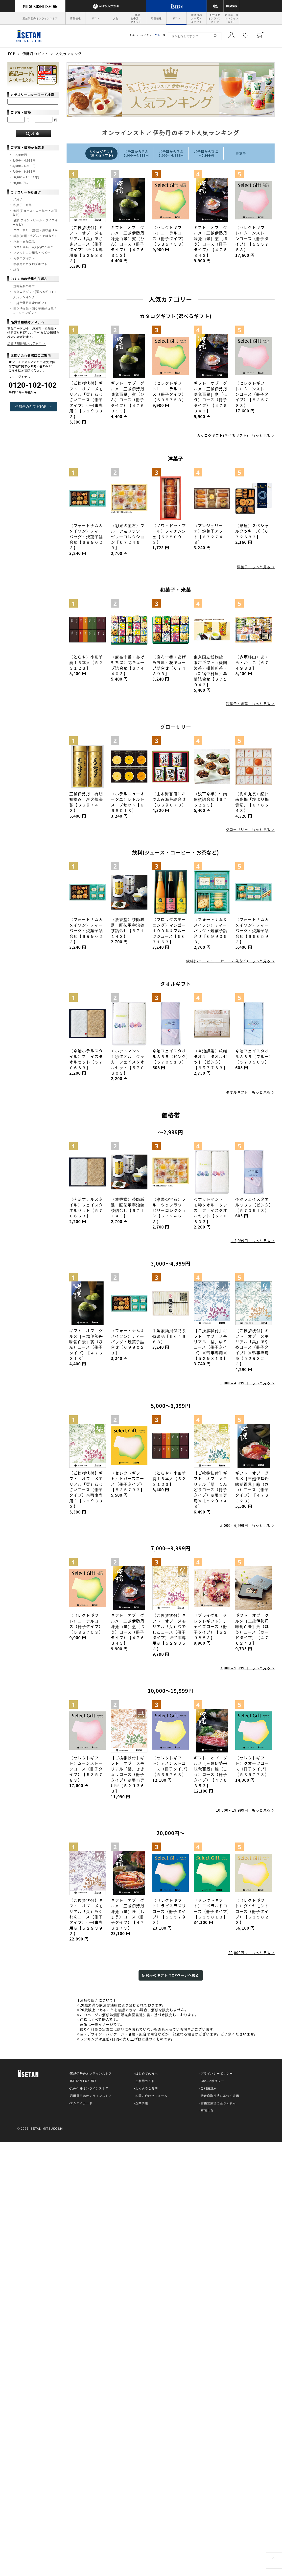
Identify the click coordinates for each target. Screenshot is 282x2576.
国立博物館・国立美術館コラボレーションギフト (34, 310)
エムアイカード (81, 2103)
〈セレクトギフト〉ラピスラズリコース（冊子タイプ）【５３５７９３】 (169, 1914)
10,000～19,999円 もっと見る (243, 1810)
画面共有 (207, 2110)
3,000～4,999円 (24, 160)
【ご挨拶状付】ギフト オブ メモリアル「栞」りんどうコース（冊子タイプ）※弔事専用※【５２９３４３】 (210, 1492)
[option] (101, 153)
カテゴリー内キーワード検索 (32, 94)
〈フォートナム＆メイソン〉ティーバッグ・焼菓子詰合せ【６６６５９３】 (252, 933)
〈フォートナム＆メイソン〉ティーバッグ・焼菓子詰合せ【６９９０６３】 (210, 933)
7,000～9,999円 (24, 171)
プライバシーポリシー (217, 2073)
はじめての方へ (146, 2073)
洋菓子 (18, 199)
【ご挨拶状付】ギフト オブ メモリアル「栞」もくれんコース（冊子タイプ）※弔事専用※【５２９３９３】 (86, 1919)
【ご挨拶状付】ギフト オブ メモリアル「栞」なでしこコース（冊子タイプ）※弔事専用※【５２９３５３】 (169, 1634)
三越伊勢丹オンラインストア (40, 18)
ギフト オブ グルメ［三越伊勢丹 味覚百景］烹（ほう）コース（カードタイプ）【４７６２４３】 (254, 1631)
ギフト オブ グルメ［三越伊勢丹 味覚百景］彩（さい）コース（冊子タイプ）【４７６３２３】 (254, 1489)
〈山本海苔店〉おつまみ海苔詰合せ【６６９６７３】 (169, 802)
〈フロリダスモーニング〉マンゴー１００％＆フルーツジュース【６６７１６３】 (169, 933)
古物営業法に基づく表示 (218, 2103)
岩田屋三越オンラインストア (231, 18)
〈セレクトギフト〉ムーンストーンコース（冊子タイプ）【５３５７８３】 (252, 241)
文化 (115, 18)
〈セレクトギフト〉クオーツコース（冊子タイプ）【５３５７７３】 (252, 1769)
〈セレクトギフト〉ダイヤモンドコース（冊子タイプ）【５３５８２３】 (252, 1914)
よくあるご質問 (146, 2088)
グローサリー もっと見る (248, 829)
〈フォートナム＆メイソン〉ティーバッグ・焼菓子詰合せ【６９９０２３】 (86, 539)
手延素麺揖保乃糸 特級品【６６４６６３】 (171, 1338)
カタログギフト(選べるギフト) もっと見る (233, 435)
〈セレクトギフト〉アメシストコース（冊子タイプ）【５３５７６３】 (170, 1769)
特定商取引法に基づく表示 (220, 2096)
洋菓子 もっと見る (253, 566)
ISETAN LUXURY (83, 2081)
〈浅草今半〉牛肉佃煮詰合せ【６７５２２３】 (210, 802)
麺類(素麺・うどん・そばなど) (34, 236)
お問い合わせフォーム (151, 2096)
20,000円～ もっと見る (249, 1952)
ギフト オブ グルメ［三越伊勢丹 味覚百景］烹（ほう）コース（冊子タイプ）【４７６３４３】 (213, 243)
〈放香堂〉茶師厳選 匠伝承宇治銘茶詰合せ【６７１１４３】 (127, 930)
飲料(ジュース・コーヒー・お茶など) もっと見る (228, 960)
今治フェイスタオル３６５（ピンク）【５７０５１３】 (170, 1059)
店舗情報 (75, 18)
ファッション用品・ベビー (31, 252)
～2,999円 (19, 154)
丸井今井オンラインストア (215, 18)
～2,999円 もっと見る (250, 1240)
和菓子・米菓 (22, 205)
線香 (16, 269)
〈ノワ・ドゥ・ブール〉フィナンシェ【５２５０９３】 (169, 536)
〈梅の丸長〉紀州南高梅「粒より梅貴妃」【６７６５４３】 (252, 805)
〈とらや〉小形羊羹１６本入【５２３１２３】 (86, 665)
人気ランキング (24, 297)
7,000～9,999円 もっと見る (245, 1667)
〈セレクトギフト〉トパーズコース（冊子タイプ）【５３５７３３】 (127, 1484)
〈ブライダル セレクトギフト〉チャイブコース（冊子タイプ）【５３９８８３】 (210, 1629)
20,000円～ (20, 183)
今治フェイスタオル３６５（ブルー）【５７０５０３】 (253, 1059)
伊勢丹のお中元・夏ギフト (196, 18)
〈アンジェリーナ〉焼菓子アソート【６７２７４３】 (210, 536)
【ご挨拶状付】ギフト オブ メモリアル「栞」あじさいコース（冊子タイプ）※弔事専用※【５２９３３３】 (86, 246)
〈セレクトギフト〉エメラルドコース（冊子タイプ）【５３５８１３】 (211, 1911)
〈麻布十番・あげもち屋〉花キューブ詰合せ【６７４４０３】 (127, 668)
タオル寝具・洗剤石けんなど (33, 247)
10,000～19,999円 (25, 177)
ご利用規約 (209, 2088)
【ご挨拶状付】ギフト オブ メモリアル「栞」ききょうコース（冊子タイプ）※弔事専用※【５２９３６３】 (127, 1777)
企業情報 (141, 2103)
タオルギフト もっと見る (248, 1092)
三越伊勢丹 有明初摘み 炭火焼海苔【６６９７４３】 (86, 805)
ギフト (96, 18)
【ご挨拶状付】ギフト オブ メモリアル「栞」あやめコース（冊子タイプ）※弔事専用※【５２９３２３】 (252, 1349)
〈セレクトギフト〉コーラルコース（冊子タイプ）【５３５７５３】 (169, 238)
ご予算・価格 (21, 112)
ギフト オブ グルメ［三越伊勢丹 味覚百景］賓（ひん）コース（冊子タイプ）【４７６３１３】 (130, 243)
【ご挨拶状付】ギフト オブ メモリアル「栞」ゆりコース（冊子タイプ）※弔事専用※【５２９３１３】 (210, 1347)
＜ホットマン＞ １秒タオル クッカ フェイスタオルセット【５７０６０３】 (127, 1064)
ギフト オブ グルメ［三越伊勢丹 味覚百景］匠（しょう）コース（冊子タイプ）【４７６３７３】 (130, 1916)
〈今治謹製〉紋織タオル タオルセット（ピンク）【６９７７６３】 (210, 1062)
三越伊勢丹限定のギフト (30, 303)
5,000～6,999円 (24, 166)
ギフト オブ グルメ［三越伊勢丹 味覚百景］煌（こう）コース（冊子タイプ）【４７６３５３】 (213, 1774)
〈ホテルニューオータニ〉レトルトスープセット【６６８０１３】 (127, 805)
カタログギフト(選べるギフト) (34, 291)
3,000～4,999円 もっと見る (245, 1382)
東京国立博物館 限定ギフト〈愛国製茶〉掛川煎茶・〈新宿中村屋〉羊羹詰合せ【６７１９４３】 (210, 673)
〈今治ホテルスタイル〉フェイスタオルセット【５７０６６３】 (86, 1062)
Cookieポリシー (212, 2081)
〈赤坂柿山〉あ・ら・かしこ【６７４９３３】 (252, 665)
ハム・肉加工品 (24, 241)
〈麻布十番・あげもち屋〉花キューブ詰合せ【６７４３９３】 (169, 668)
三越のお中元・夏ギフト (136, 18)
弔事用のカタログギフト (30, 264)
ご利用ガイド (145, 2081)
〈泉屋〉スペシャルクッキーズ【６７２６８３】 (252, 533)
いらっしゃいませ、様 (147, 35)
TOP (11, 53)
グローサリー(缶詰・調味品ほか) (36, 230)
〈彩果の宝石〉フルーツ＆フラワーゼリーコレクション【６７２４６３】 (127, 539)
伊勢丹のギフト (35, 53)
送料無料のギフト (25, 286)
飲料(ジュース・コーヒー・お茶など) (34, 212)
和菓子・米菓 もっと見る (248, 703)
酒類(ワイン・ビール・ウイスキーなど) (35, 222)
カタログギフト (24, 258)
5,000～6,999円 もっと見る (245, 1525)
